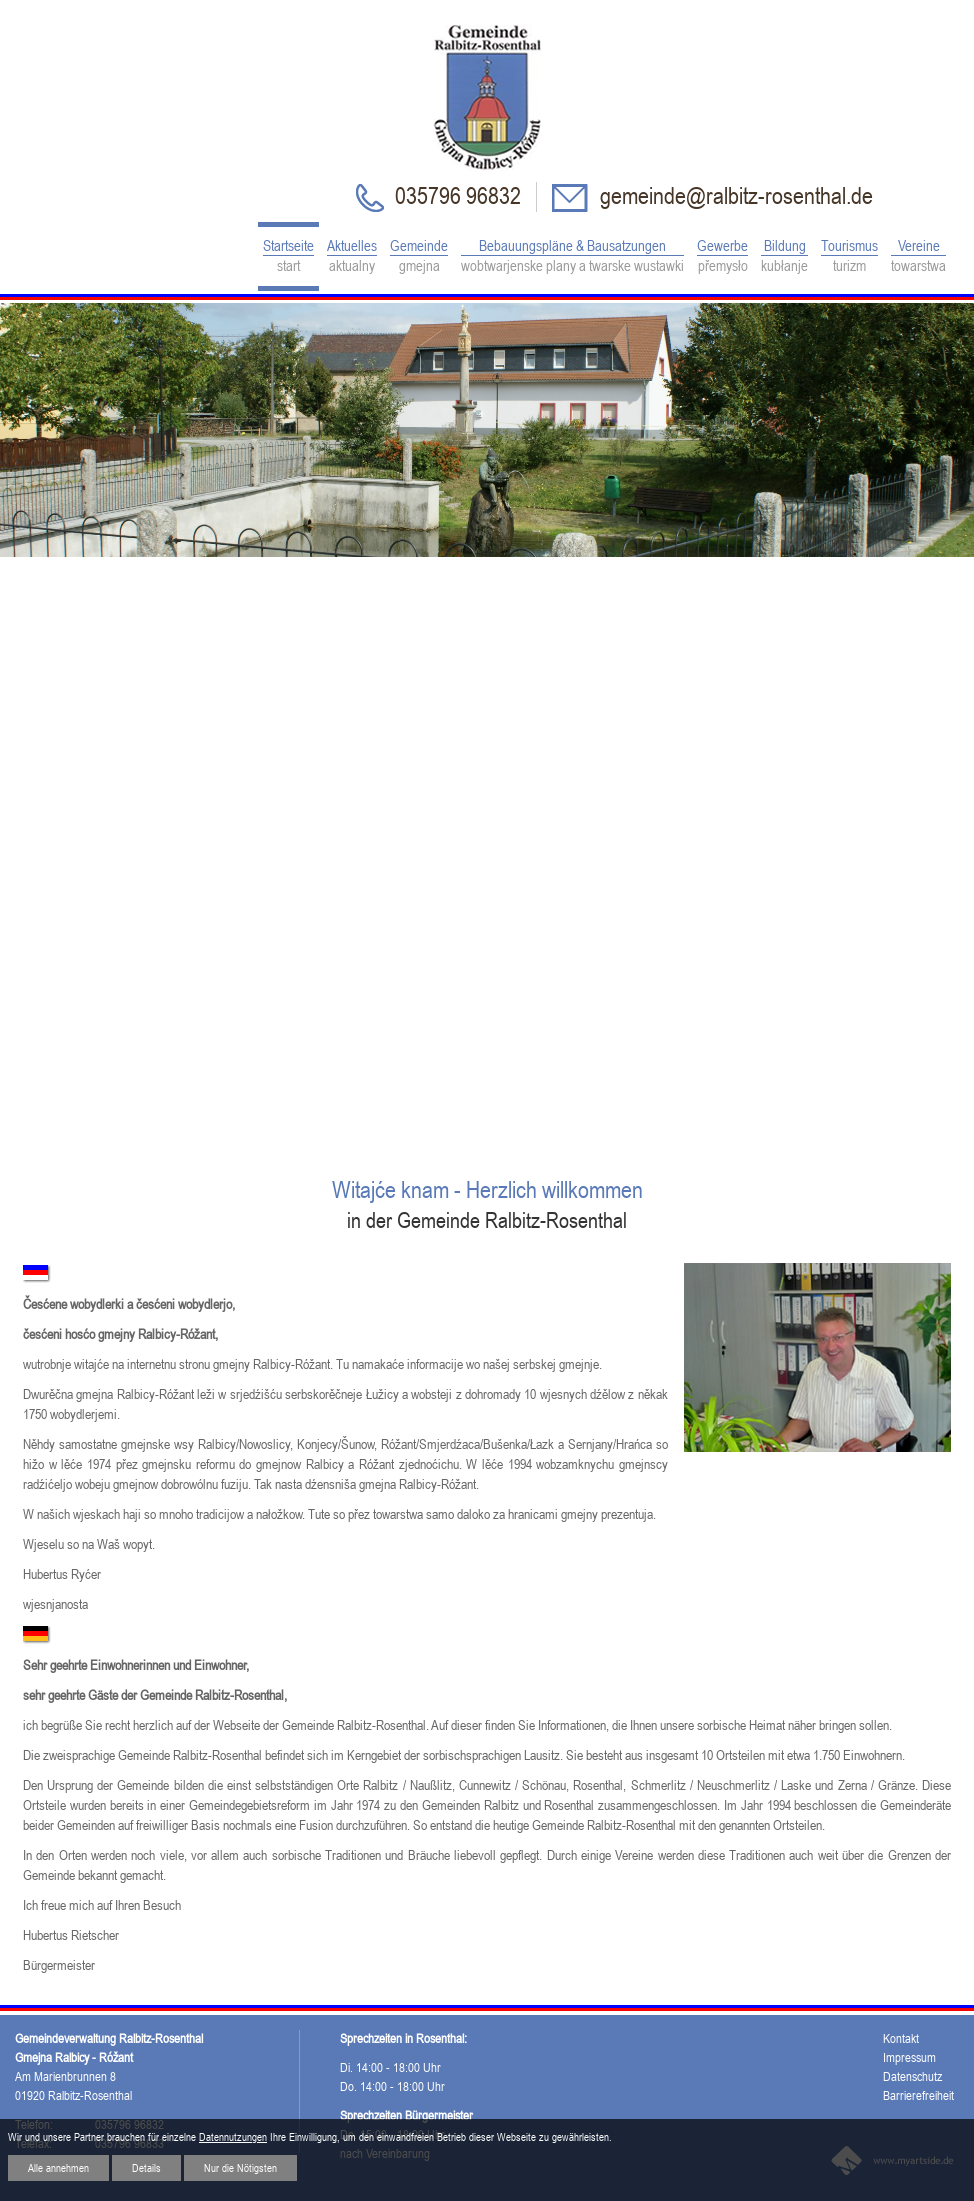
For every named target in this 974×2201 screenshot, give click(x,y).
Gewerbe (722, 256)
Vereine (918, 256)
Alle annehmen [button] (58, 2168)
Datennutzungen (233, 2137)
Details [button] (146, 2168)
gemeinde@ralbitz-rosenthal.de (734, 195)
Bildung (784, 256)
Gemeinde (419, 256)
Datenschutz (912, 2076)
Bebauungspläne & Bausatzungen (572, 256)
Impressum (909, 2057)
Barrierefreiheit (918, 2095)
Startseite (288, 256)
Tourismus (849, 256)
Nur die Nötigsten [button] (240, 2168)
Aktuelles (352, 256)
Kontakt (901, 2038)
